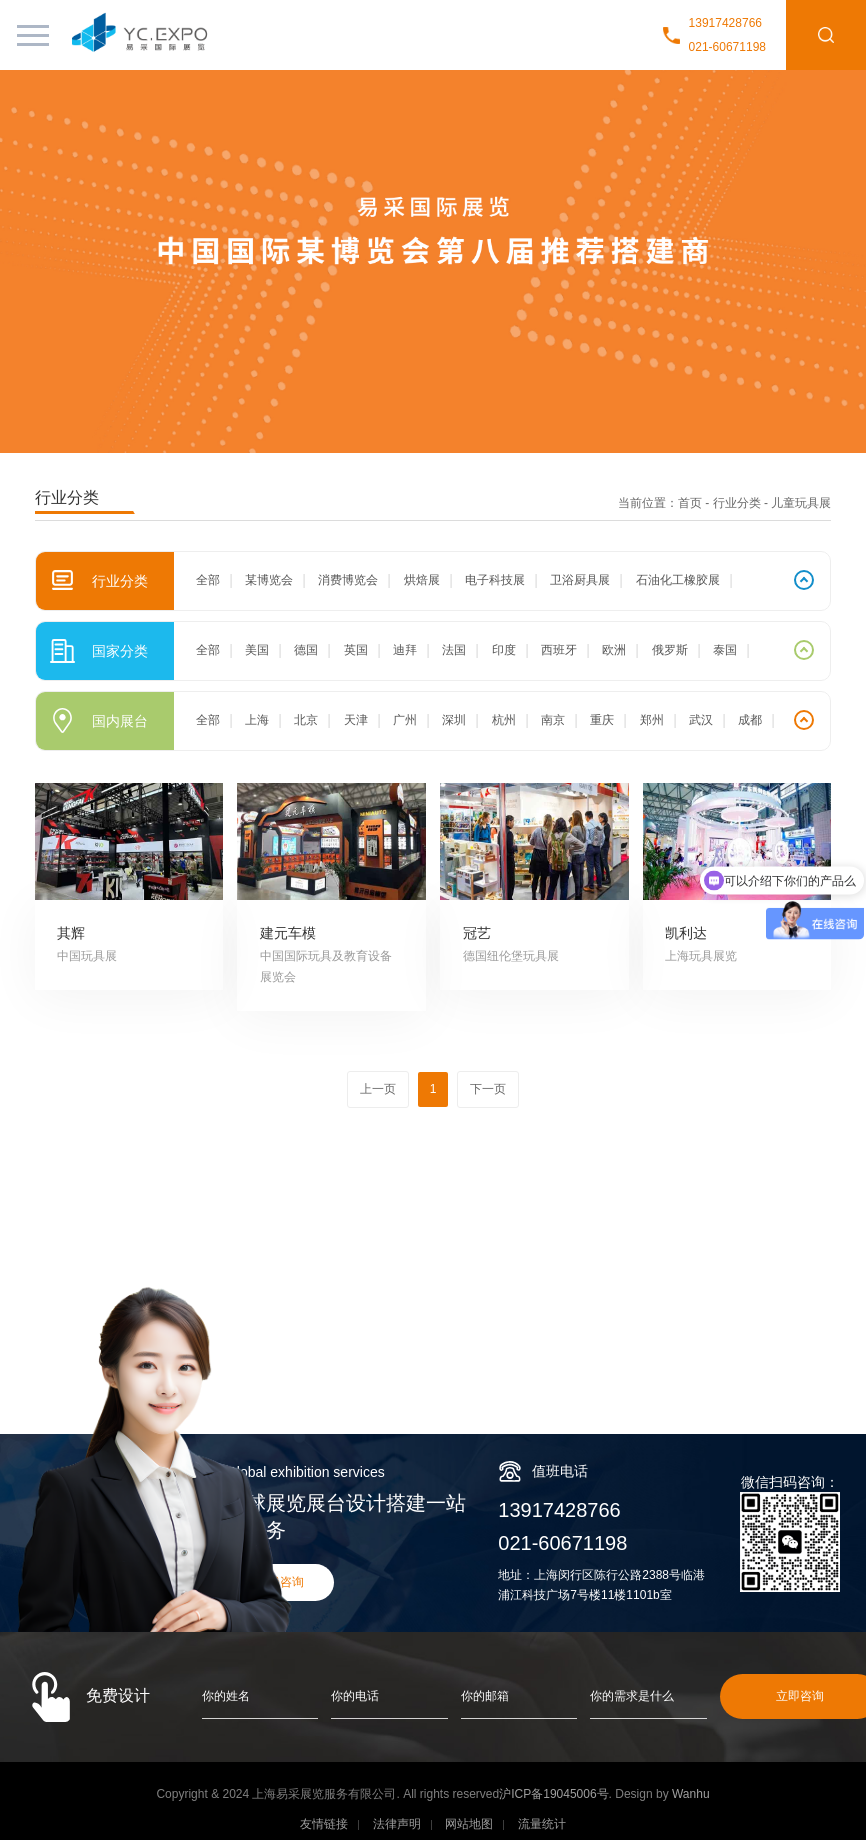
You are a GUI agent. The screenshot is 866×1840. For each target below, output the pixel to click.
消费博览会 (348, 580)
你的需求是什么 (632, 1696)
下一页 (488, 1089)
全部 (208, 580)
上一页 (378, 1089)
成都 (750, 720)
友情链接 (324, 1824)
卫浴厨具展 (580, 580)
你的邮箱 (485, 1696)
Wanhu (691, 1794)
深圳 (454, 720)
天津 (356, 720)
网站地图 (469, 1824)
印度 (504, 650)
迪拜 (405, 650)
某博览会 (269, 580)
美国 (257, 650)
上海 (257, 720)
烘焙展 (422, 580)
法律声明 (397, 1824)
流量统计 (542, 1824)
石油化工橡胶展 (678, 580)
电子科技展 (495, 580)
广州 (405, 720)
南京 (553, 720)
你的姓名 (226, 1696)
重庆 (602, 720)
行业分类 (737, 503)
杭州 (504, 720)
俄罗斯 (670, 650)
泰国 (725, 650)
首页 (690, 503)
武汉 (701, 720)
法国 (454, 650)
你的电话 (355, 1696)
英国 (356, 650)
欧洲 (614, 650)
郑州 (652, 720)
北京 (306, 720)
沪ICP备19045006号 (553, 1794)
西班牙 (559, 650)
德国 (306, 650)
